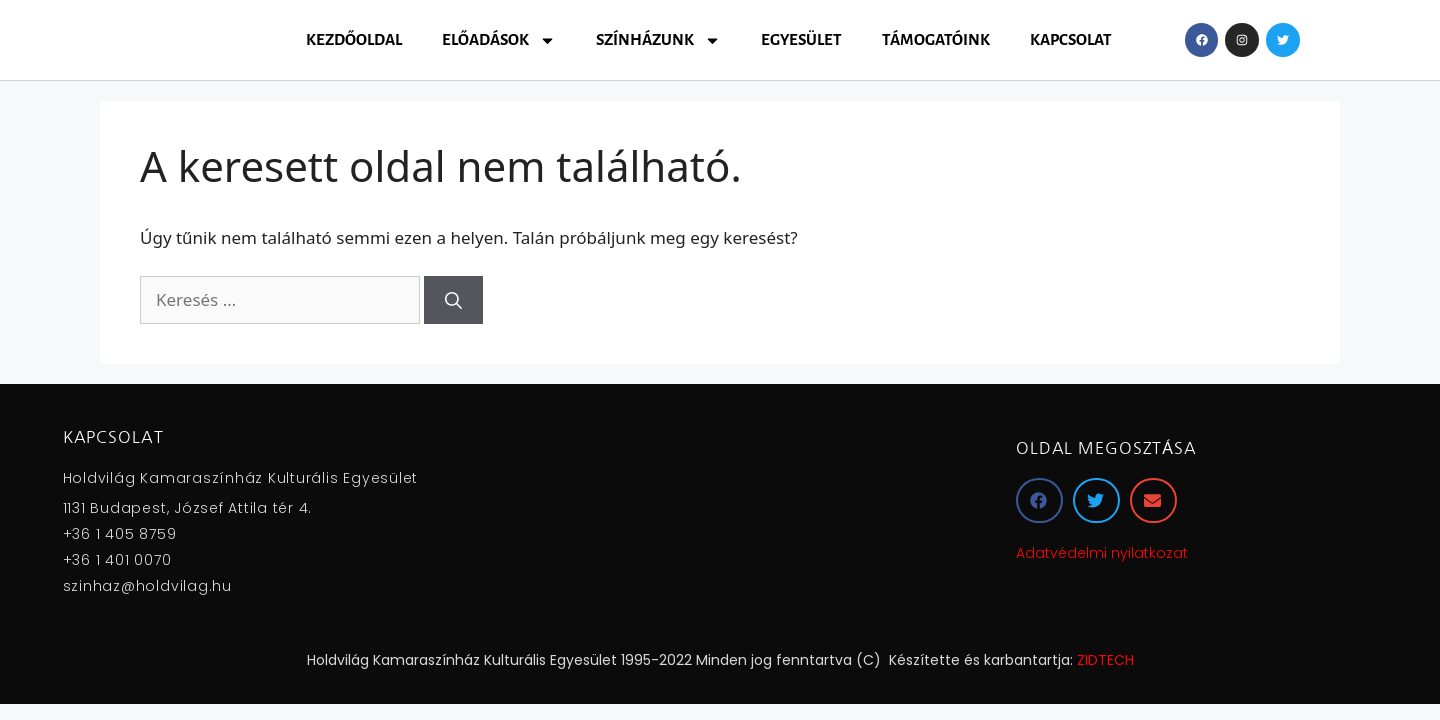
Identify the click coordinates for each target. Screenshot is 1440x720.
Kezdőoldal (354, 39)
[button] (1039, 500)
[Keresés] (453, 300)
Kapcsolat (1071, 39)
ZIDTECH (1105, 660)
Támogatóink (936, 39)
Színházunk (658, 40)
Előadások (499, 40)
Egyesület (801, 39)
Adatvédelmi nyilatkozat (1102, 553)
